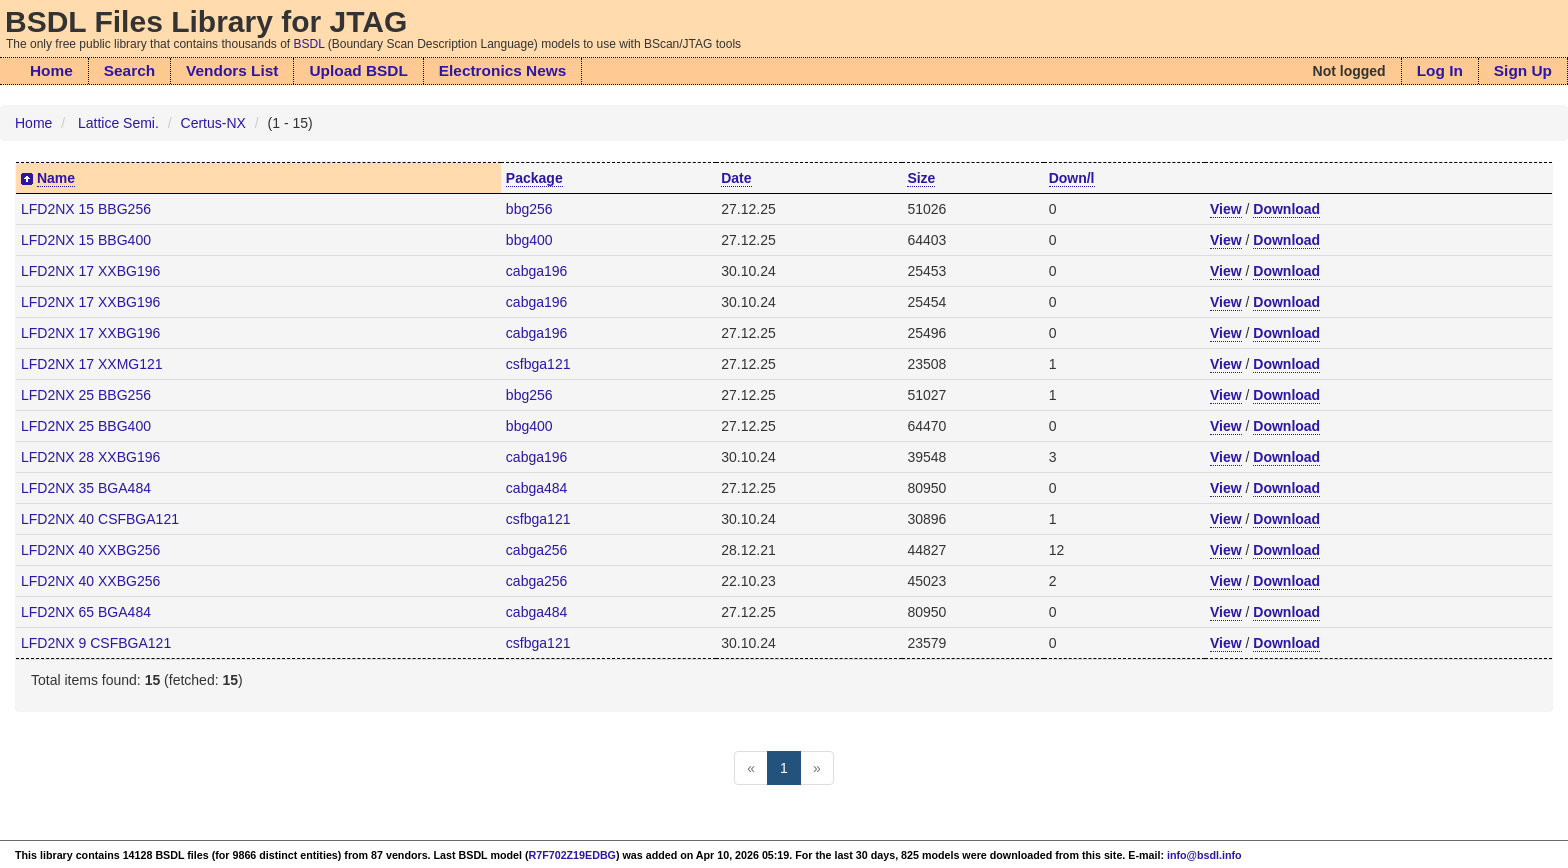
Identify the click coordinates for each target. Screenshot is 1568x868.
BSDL (309, 44)
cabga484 (537, 488)
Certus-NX (213, 123)
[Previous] (751, 768)
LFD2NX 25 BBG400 (86, 426)
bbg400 (529, 240)
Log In (1440, 70)
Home (51, 70)
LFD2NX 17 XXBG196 (90, 271)
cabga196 (537, 271)
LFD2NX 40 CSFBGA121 (100, 519)
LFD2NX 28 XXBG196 (90, 457)
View (1226, 209)
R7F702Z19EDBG (572, 855)
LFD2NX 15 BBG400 (86, 240)
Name (56, 178)
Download (1286, 209)
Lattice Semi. (118, 123)
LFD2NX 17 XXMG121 (92, 364)
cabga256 (537, 550)
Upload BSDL (358, 70)
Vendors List (232, 70)
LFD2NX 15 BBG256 (86, 209)
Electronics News (502, 70)
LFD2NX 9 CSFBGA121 (96, 643)
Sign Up (1523, 70)
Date (736, 178)
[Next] (817, 768)
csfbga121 (538, 364)
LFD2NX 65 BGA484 (86, 612)
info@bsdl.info (1204, 855)
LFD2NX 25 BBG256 (86, 395)
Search (129, 70)
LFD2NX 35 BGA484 (86, 488)
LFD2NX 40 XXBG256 (90, 550)
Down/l (1072, 178)
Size (921, 178)
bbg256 (529, 209)
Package (534, 178)
